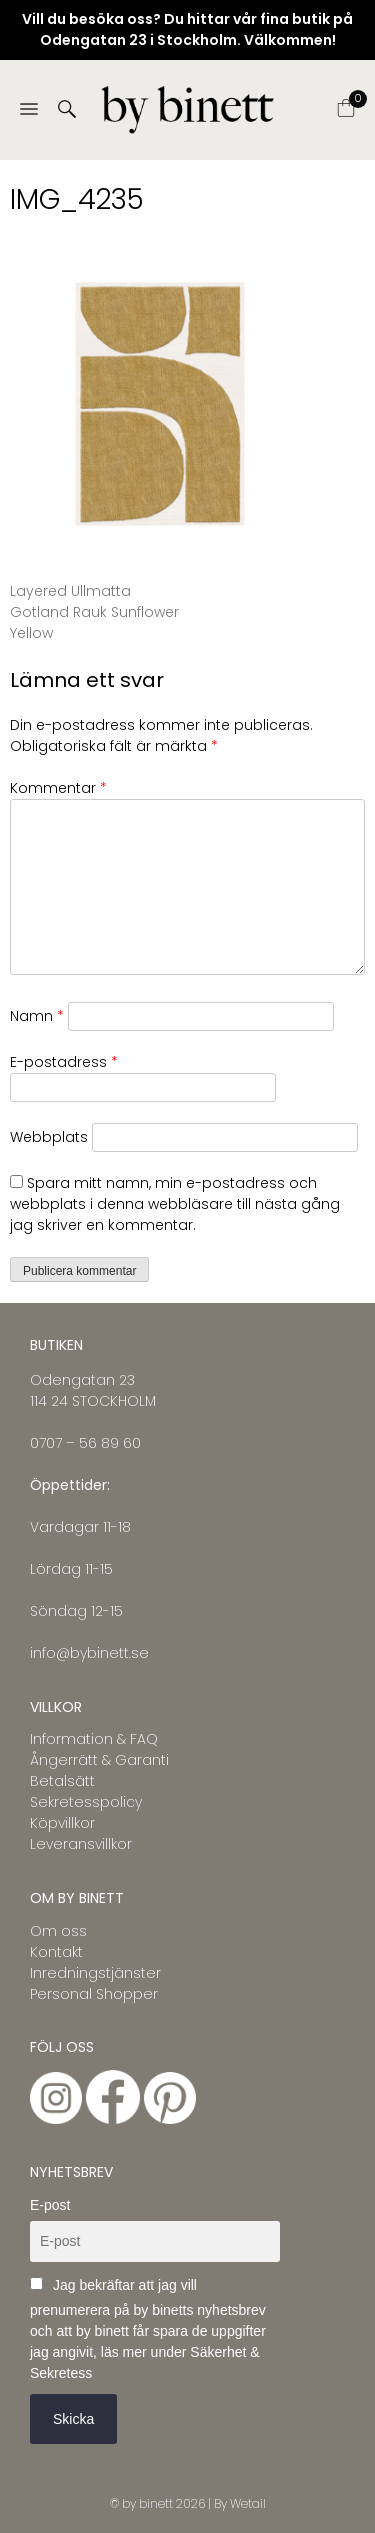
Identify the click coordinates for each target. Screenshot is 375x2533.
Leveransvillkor (81, 1844)
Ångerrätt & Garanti (99, 1760)
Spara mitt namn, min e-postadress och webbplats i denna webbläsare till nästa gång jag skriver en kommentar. (175, 1204)
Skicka (73, 2419)
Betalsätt (62, 1781)
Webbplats (49, 1137)
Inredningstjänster (95, 1973)
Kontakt (56, 1952)
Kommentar (58, 788)
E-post (50, 2205)
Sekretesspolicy (86, 1802)
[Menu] (29, 110)
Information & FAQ (94, 1739)
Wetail (248, 2503)
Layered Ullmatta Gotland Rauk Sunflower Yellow (94, 612)
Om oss (58, 1931)
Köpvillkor (62, 1823)
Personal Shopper (94, 1994)
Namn (37, 1016)
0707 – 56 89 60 (85, 1443)
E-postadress (64, 1062)
